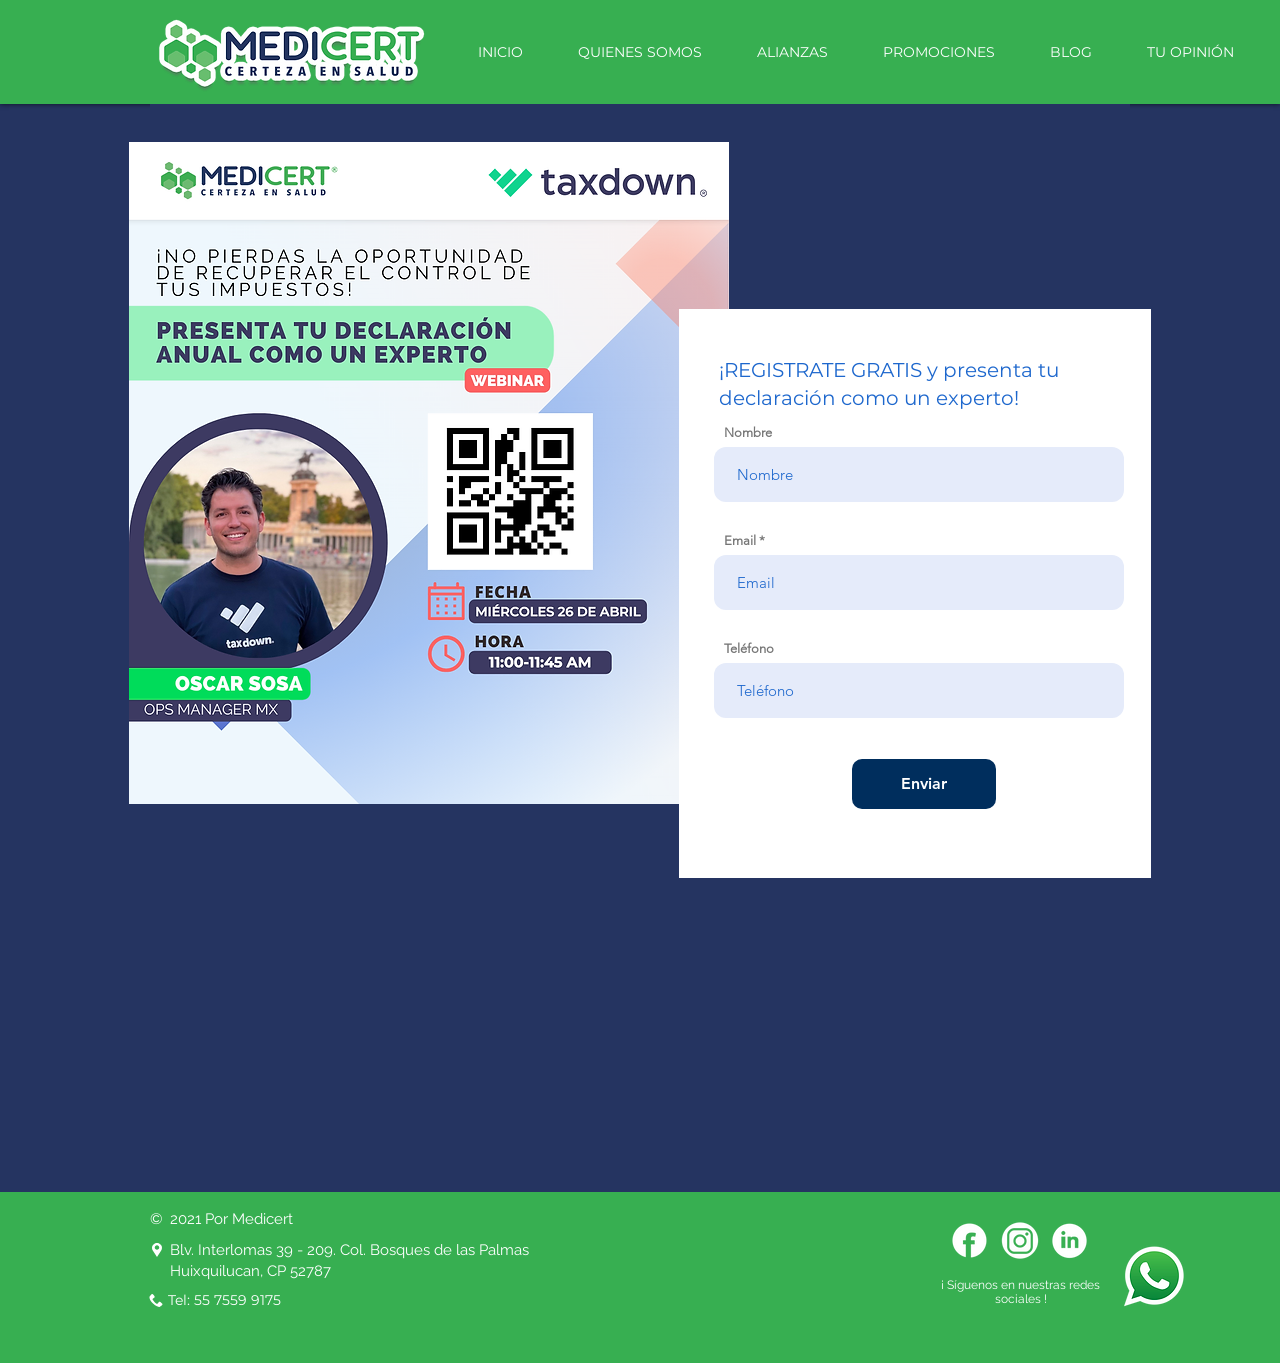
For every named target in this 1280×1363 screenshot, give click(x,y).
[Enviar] (924, 784)
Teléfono (749, 648)
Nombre (748, 432)
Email (740, 540)
